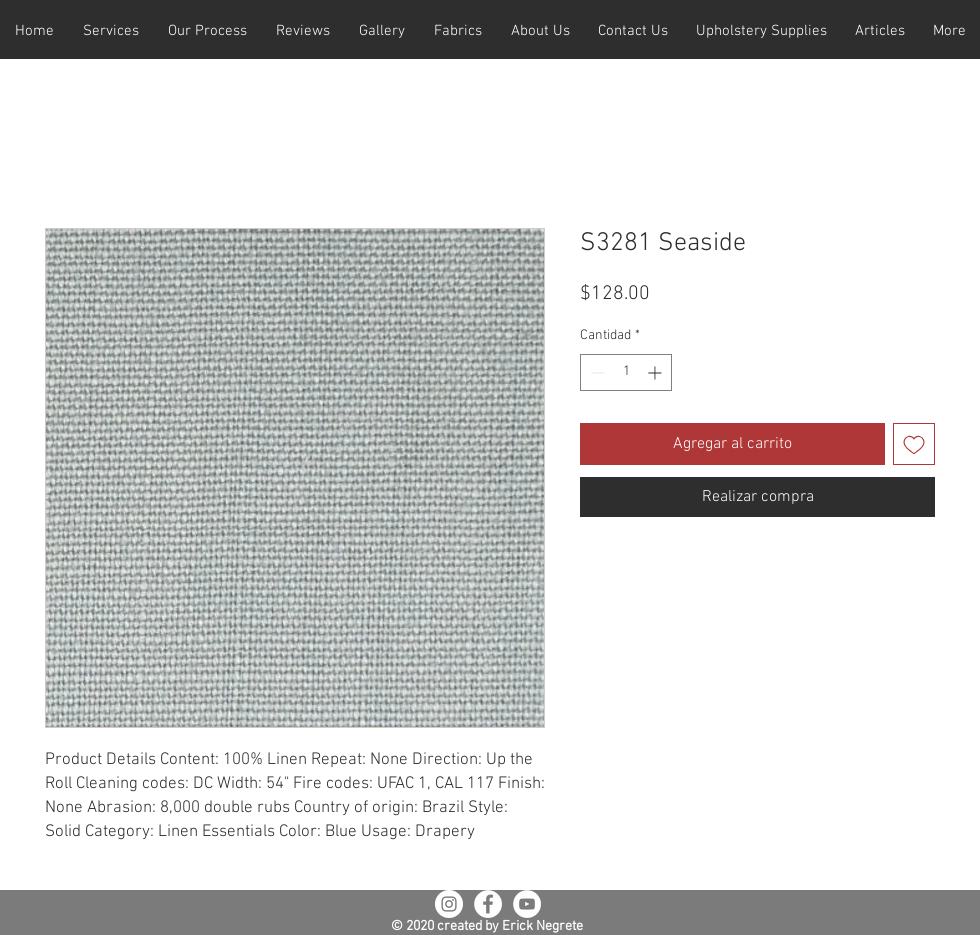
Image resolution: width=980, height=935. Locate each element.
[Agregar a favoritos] (914, 444)
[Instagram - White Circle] (449, 904)
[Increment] (656, 372)
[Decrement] (595, 372)
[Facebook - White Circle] (488, 904)
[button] (110, 31)
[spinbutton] (626, 372)
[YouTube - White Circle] (527, 904)
